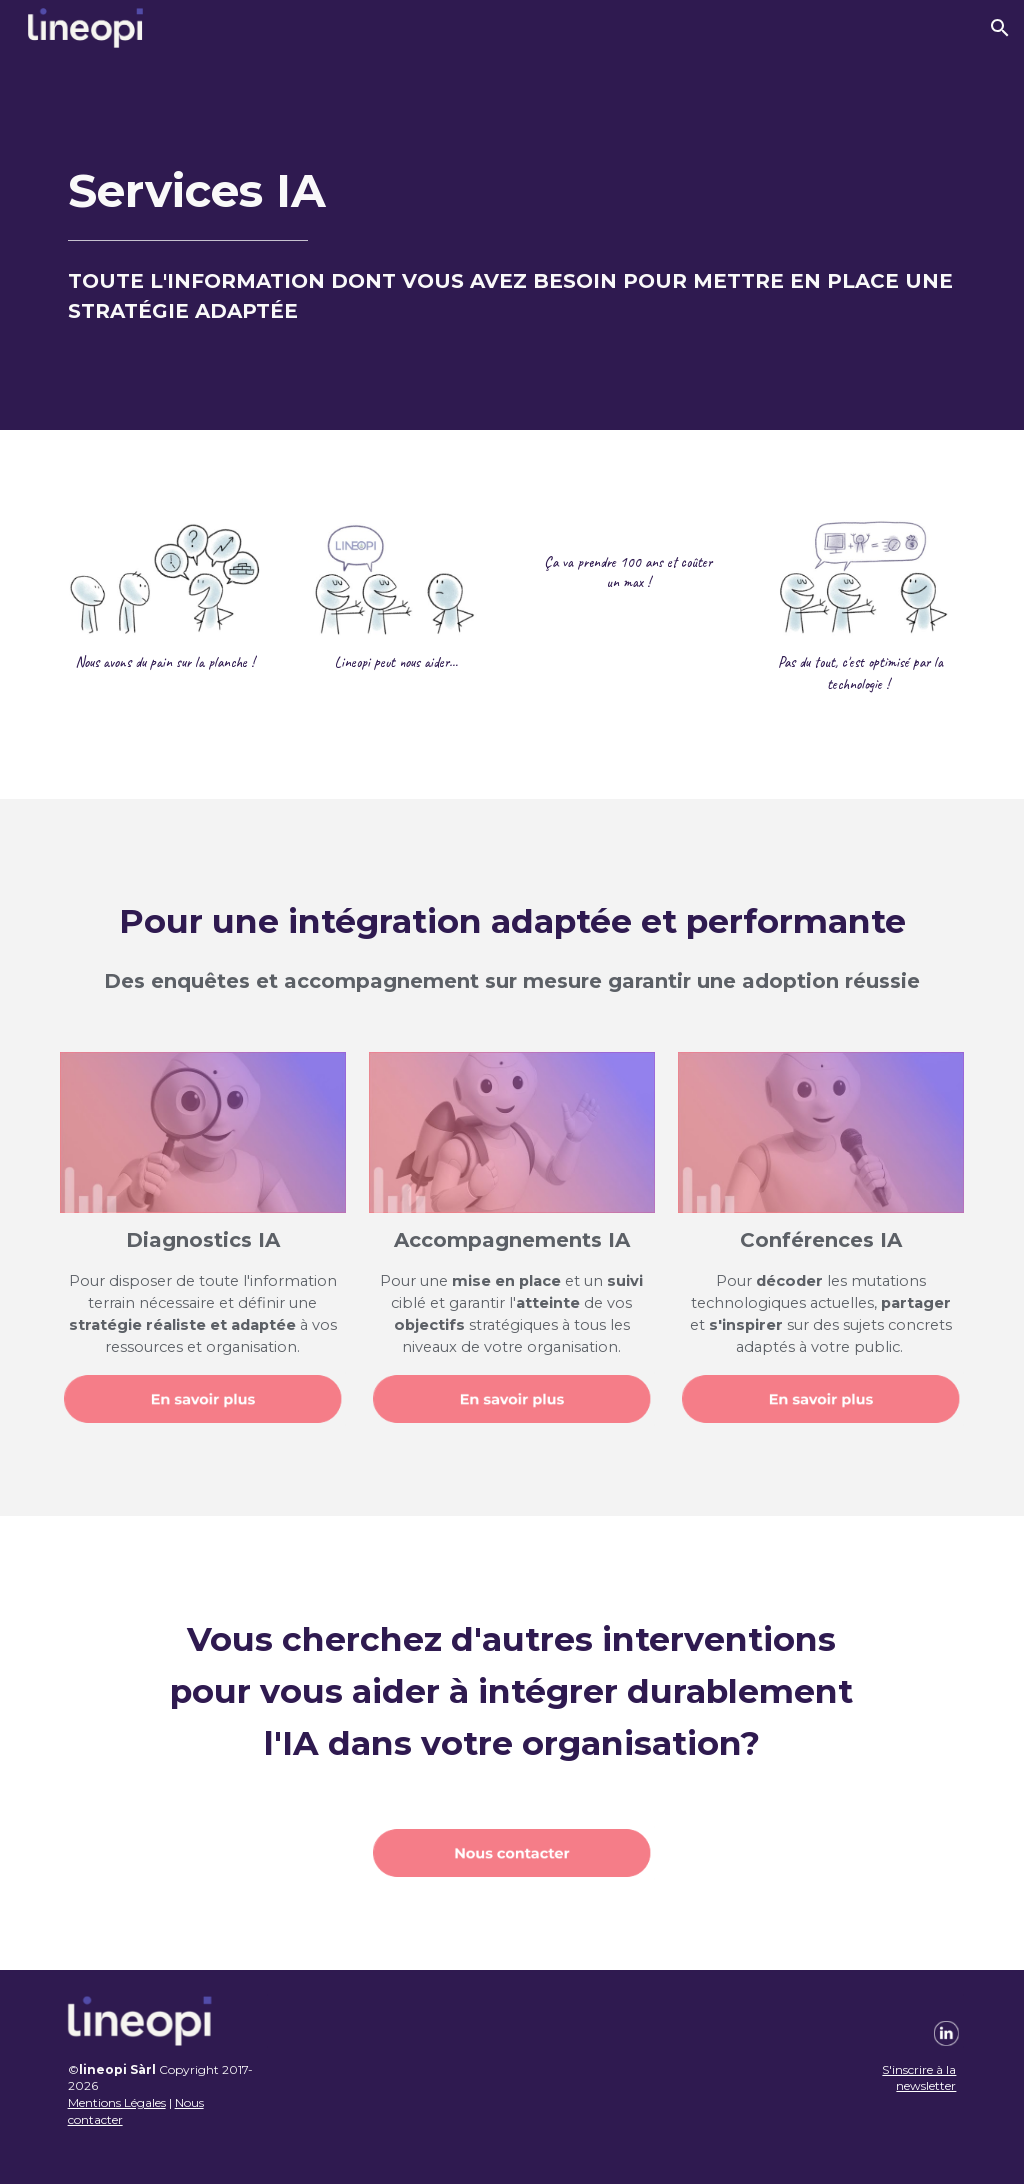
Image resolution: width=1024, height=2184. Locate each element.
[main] (512, 243)
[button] (1000, 28)
